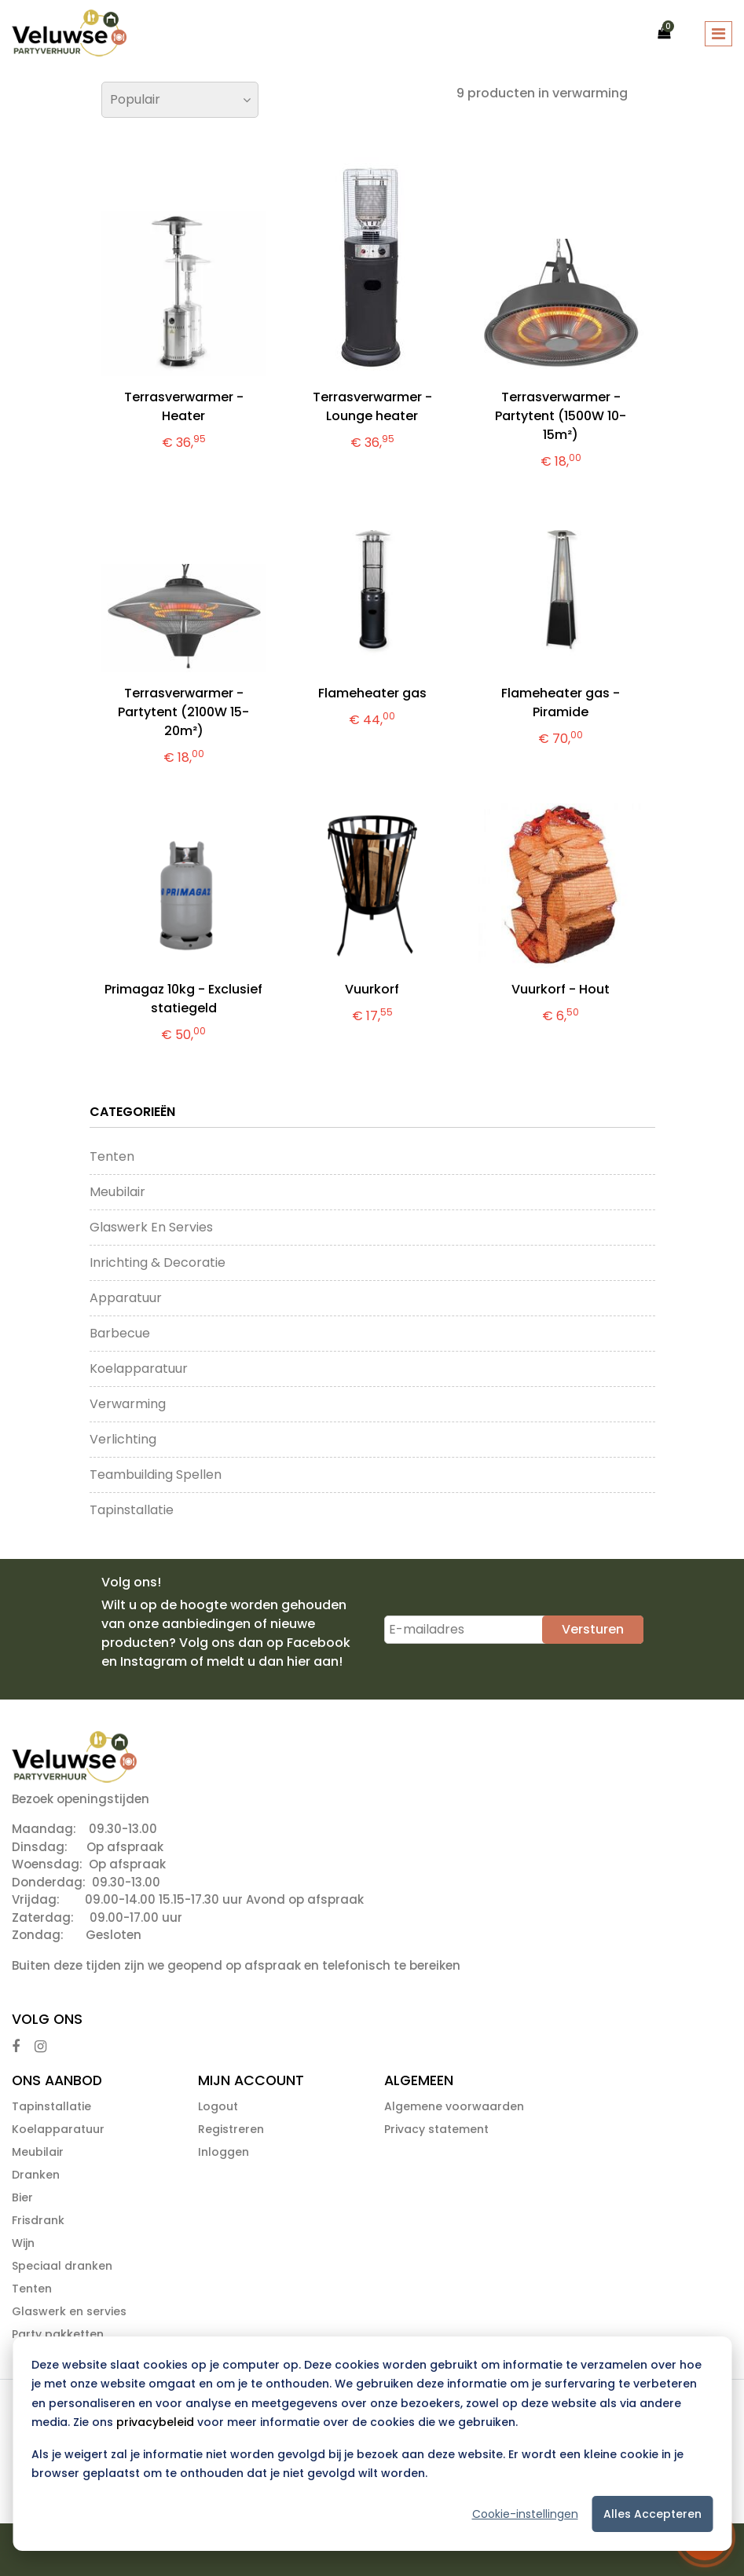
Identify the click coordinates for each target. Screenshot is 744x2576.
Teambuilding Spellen (156, 1474)
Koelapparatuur (139, 1368)
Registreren (231, 2129)
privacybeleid (155, 2422)
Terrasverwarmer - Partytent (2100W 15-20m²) (183, 712)
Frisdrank (38, 2220)
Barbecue (120, 1333)
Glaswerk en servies (151, 1227)
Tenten (112, 1156)
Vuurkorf (372, 989)
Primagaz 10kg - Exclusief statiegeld (183, 998)
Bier (22, 2197)
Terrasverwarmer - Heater (184, 406)
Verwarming (128, 1404)
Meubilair (117, 1192)
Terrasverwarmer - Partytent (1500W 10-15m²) (560, 416)
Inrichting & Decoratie (157, 1262)
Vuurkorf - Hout (560, 989)
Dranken (36, 2175)
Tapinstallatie (132, 1510)
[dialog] (372, 2443)
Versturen (593, 1629)
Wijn (23, 2243)
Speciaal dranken (62, 2266)
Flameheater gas (372, 693)
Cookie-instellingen (525, 2514)
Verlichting (123, 1439)
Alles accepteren (652, 2514)
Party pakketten (58, 2334)
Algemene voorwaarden (454, 2106)
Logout (218, 2106)
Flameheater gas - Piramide (560, 702)
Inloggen (223, 2152)
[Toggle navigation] (718, 33)
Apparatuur (126, 1298)
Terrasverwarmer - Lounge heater (372, 406)
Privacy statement (436, 2129)
